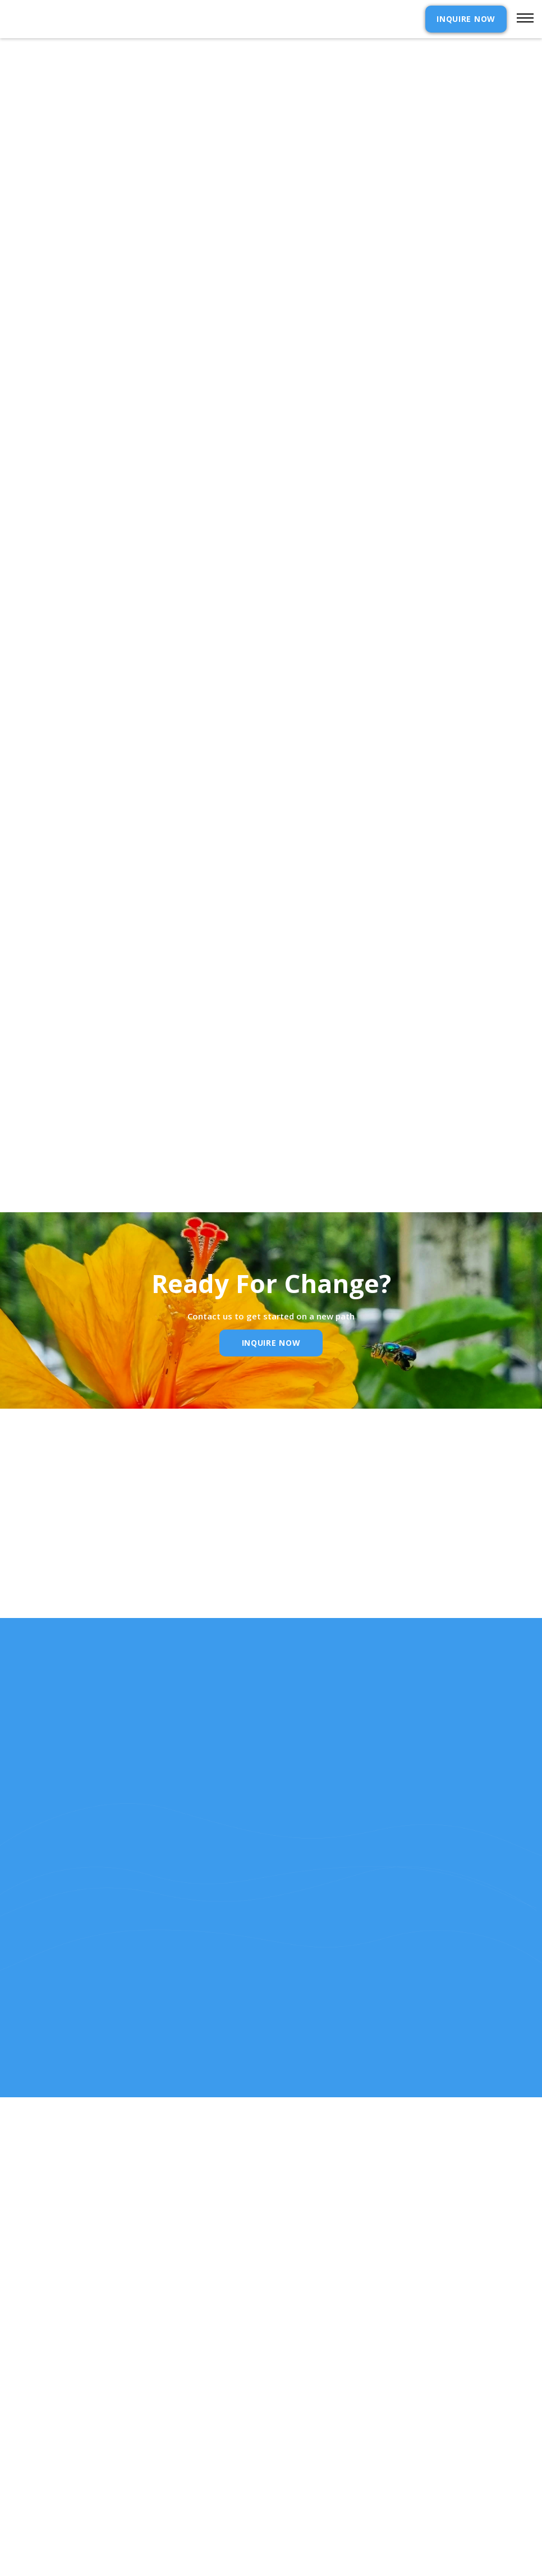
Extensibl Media (260, 2567)
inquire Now (271, 1342)
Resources (31, 2487)
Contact (304, 2432)
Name (100, 1594)
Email (249, 1594)
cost (18, 2450)
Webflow (353, 2567)
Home (20, 2432)
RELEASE (25, 2505)
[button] (520, 19)
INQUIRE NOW (466, 18)
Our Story (30, 2468)
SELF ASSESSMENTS (323, 2505)
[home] (65, 19)
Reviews (301, 2487)
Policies (302, 2468)
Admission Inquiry (324, 2450)
